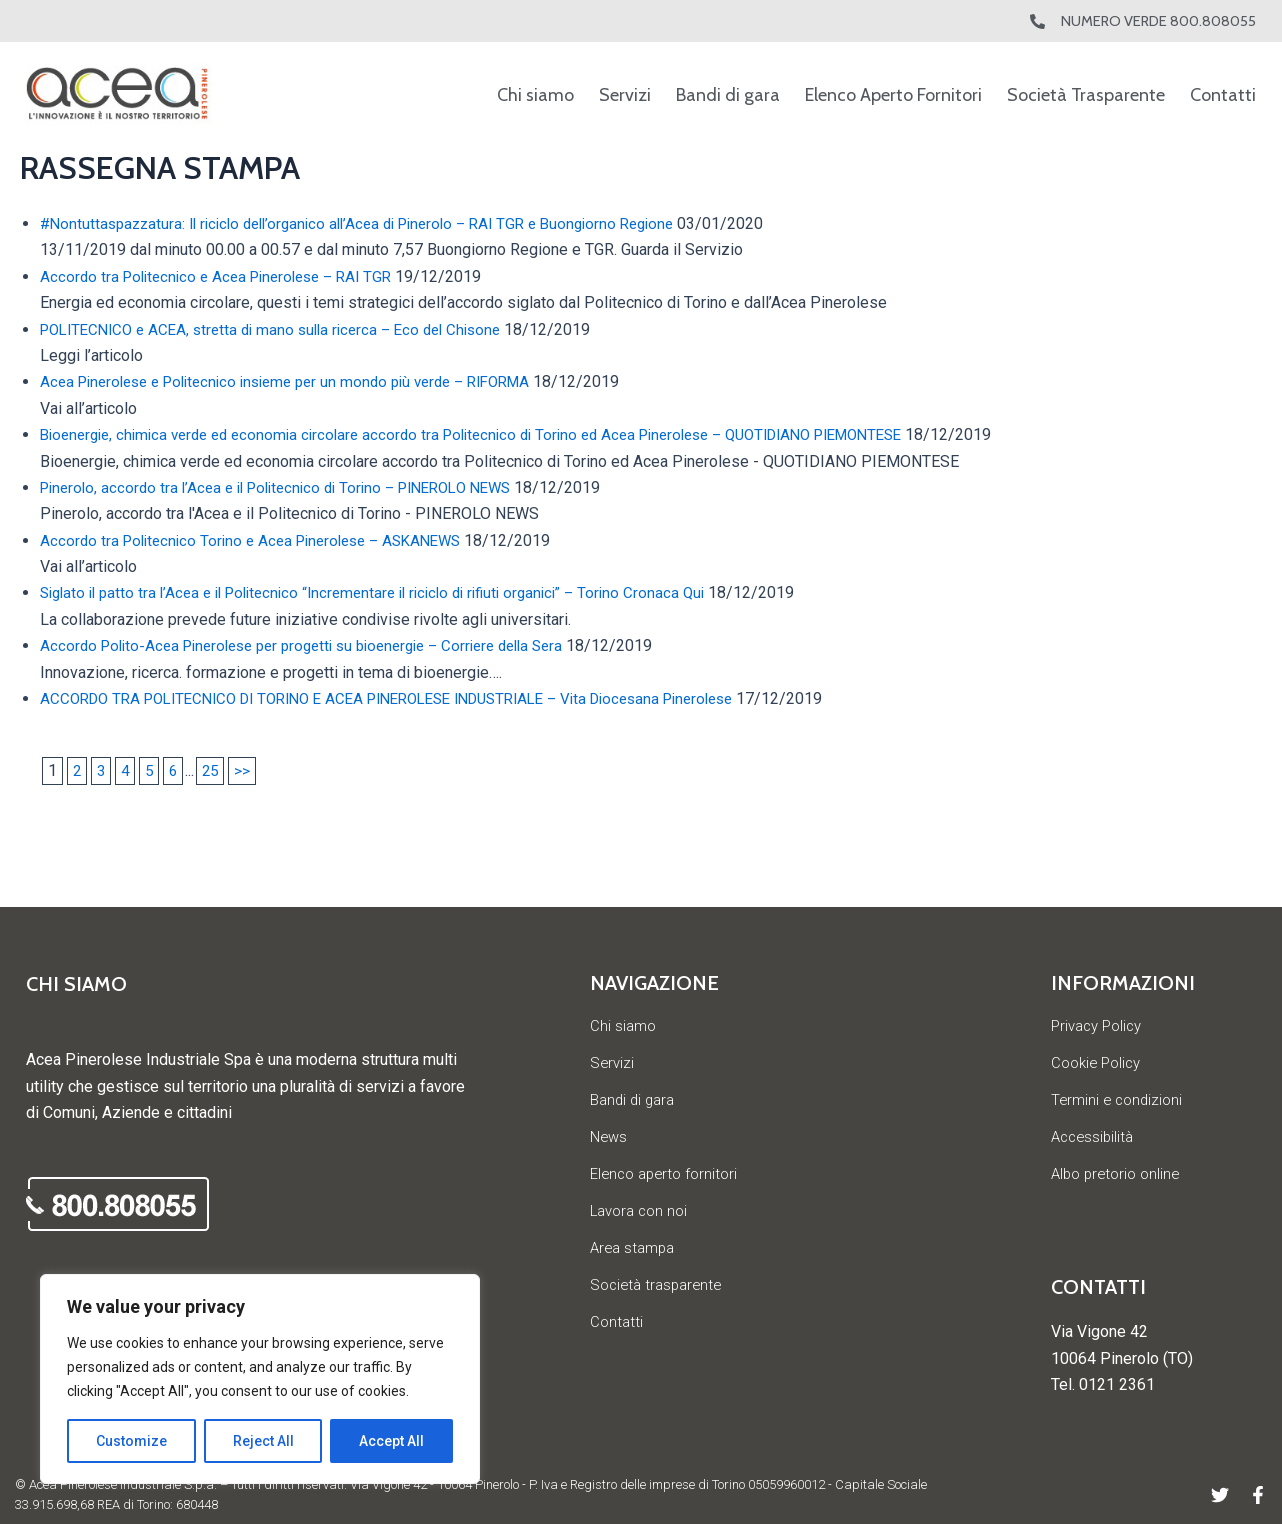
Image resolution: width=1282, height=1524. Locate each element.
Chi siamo (535, 95)
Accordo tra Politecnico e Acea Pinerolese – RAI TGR (226, 276)
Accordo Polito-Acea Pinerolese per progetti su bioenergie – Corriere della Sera (320, 645)
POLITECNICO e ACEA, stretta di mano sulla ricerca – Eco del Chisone (284, 329)
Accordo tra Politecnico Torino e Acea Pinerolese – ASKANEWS (262, 540)
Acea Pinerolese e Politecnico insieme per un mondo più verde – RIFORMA (303, 381)
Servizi (625, 95)
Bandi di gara (728, 95)
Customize (131, 1441)
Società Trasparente (1086, 95)
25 (216, 770)
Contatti (1223, 95)
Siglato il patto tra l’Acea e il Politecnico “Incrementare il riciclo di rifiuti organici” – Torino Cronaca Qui (392, 592)
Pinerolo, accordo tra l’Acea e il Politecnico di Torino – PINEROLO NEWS (291, 487)
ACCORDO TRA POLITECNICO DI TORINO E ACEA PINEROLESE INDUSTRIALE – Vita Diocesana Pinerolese (416, 698)
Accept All (391, 1441)
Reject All (263, 1441)
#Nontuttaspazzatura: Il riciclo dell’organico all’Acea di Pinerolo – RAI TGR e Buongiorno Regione (376, 223)
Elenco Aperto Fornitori (893, 95)
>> (249, 770)
